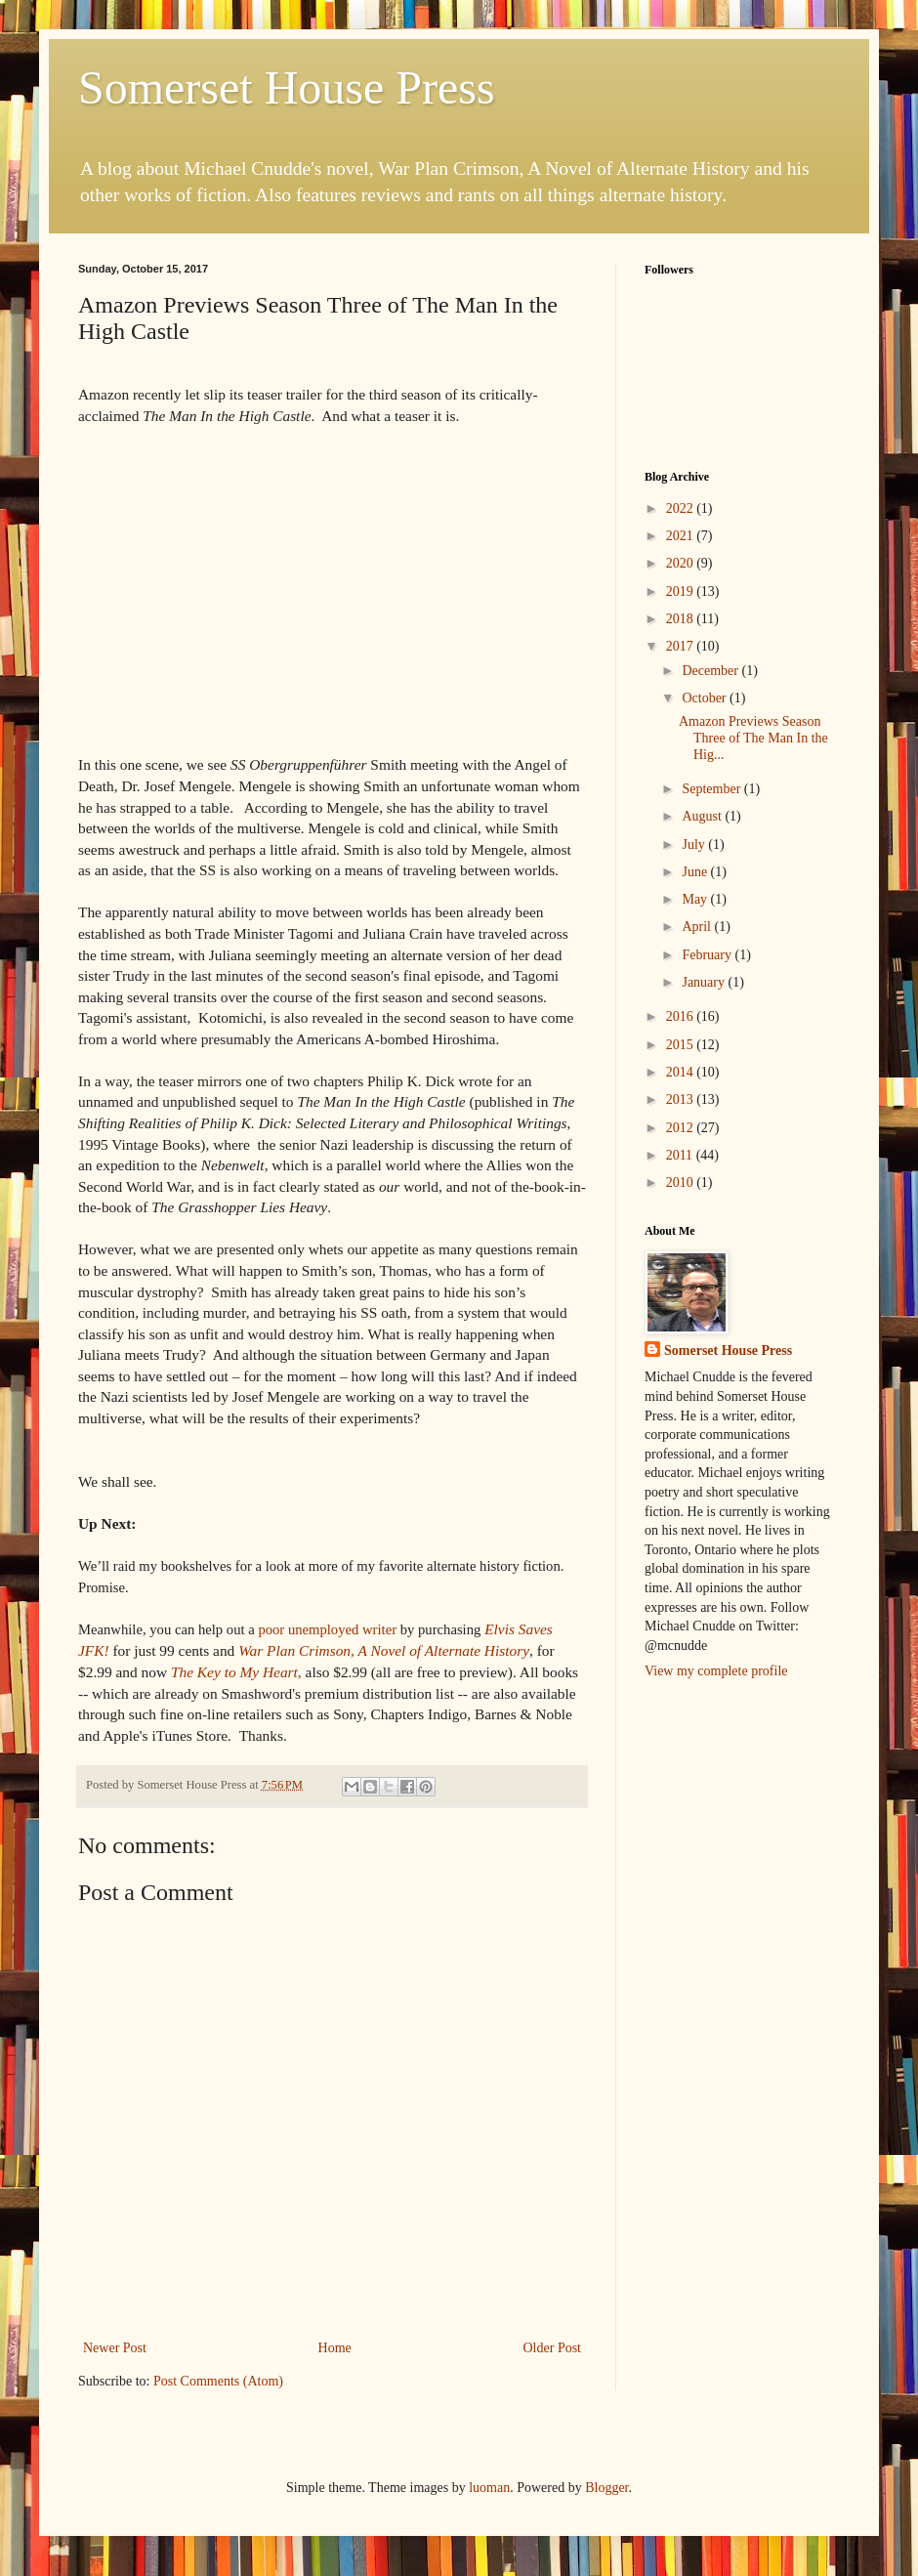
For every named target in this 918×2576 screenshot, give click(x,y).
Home (335, 2348)
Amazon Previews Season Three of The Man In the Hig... (753, 738)
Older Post (552, 2348)
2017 (681, 646)
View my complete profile (716, 1671)
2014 (681, 1072)
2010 (681, 1182)
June (696, 872)
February (708, 955)
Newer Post (114, 2348)
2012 (681, 1127)
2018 (681, 619)
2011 (681, 1155)
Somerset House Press (286, 87)
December (711, 670)
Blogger (606, 2487)
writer (327, 1629)
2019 (681, 591)
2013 (681, 1099)
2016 (681, 1016)
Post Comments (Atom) (218, 2381)
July (695, 844)
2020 (681, 563)
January (705, 982)
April (698, 926)
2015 (681, 1044)
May (696, 899)
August (703, 816)
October (706, 698)
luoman (489, 2487)
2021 (681, 535)
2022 (681, 508)
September (712, 788)
